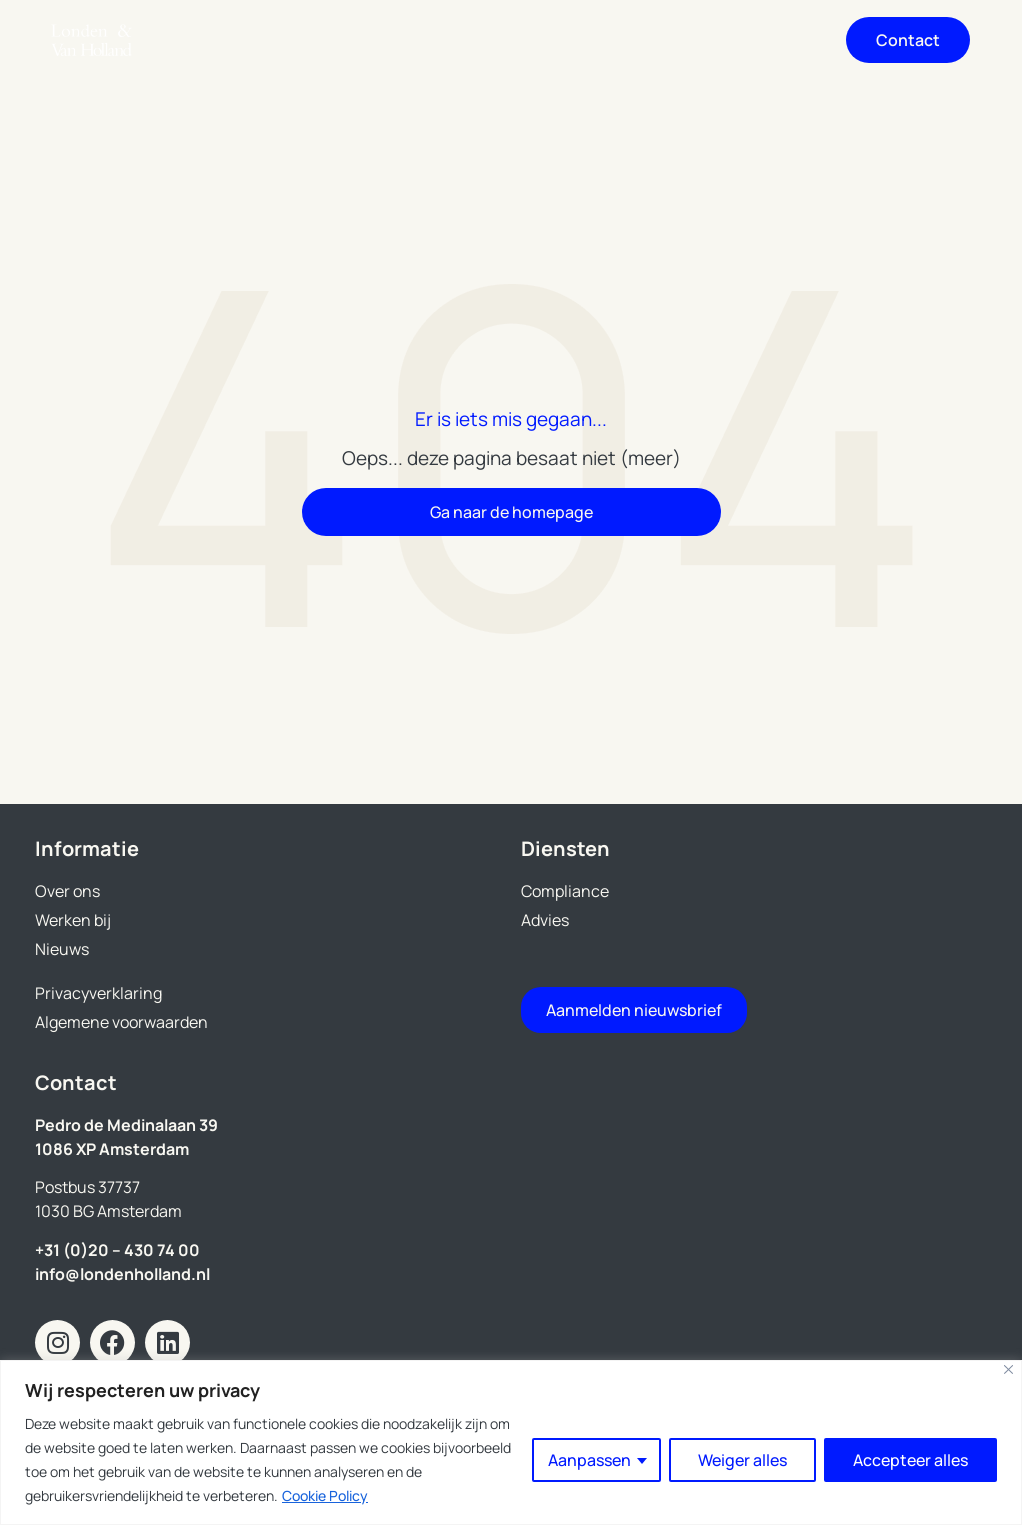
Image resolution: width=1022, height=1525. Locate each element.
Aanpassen (589, 1460)
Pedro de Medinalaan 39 (126, 1125)
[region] (511, 1442)
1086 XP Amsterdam (112, 1149)
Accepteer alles (910, 1460)
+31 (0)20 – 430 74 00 (117, 1250)
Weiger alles (742, 1460)
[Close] (1008, 1369)
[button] (788, 40)
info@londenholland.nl (122, 1274)
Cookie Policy (325, 1495)
